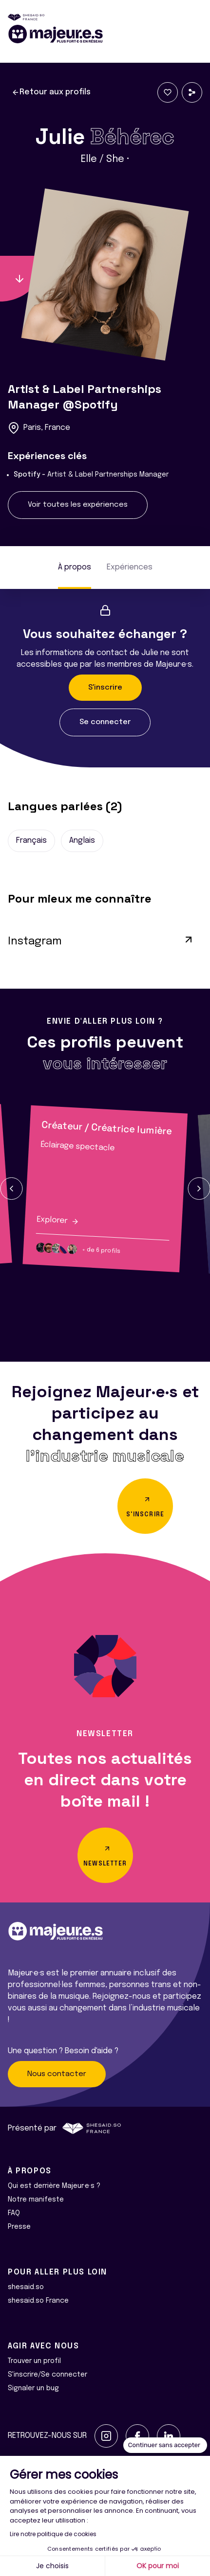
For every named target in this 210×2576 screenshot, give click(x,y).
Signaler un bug (33, 2388)
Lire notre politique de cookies (53, 2534)
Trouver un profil (34, 2361)
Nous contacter (56, 2074)
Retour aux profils (51, 92)
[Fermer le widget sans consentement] (165, 2445)
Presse (19, 2226)
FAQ (14, 2213)
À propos (74, 567)
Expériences (130, 567)
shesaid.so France (38, 2300)
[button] (11, 1188)
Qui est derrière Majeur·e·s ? (54, 2186)
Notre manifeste (36, 2199)
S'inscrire (105, 688)
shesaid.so (26, 2287)
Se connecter (105, 722)
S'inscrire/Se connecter (47, 2374)
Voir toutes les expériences (78, 505)
